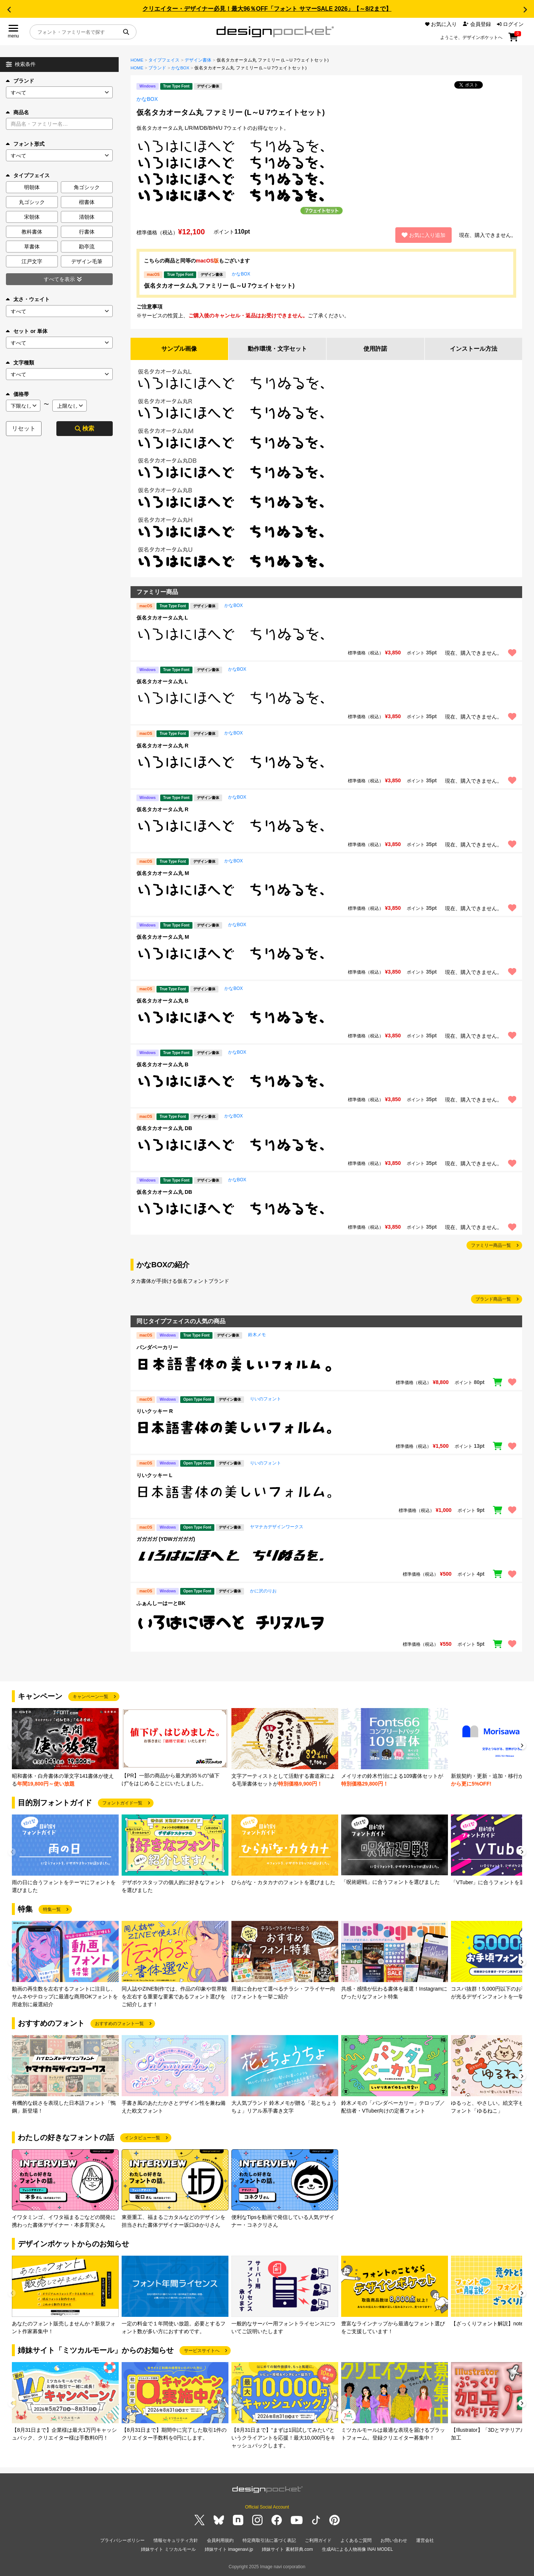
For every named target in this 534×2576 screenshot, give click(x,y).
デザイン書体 (198, 60)
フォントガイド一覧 (122, 1803)
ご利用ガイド (318, 2540)
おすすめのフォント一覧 (119, 2023)
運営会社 (425, 2540)
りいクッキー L (154, 1475)
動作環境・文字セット (277, 349)
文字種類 (20, 363)
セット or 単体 (26, 331)
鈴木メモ (257, 1335)
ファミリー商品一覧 (491, 1245)
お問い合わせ (393, 2540)
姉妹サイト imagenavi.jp (229, 2549)
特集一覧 (52, 1909)
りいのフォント (265, 1398)
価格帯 (17, 394)
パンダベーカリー (157, 1347)
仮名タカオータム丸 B (162, 1001)
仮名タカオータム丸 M (162, 873)
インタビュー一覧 (142, 2137)
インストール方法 (473, 349)
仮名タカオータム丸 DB (164, 1128)
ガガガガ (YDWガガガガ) (165, 1539)
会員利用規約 (220, 2540)
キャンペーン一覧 (90, 1696)
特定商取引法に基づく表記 (269, 2540)
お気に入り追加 (423, 235)
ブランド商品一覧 (493, 1299)
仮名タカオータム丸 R (162, 746)
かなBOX (180, 68)
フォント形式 (25, 144)
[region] (326, 635)
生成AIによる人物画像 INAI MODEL (357, 2549)
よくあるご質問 (356, 2540)
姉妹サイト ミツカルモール (168, 2549)
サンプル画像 (179, 349)
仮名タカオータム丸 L (162, 618)
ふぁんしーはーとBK (160, 1603)
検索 (84, 428)
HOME (137, 60)
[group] (65, 1748)
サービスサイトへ (202, 2350)
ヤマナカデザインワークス (276, 1526)
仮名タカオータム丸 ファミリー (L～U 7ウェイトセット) (219, 286)
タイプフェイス (163, 60)
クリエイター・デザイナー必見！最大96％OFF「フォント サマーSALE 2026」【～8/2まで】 (266, 9)
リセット (24, 428)
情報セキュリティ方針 (176, 2540)
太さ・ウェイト (28, 299)
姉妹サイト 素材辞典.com (287, 2549)
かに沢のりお (263, 1591)
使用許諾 (375, 349)
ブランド (20, 81)
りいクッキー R (154, 1411)
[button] (9, 10)
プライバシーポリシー (122, 2540)
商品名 (17, 112)
